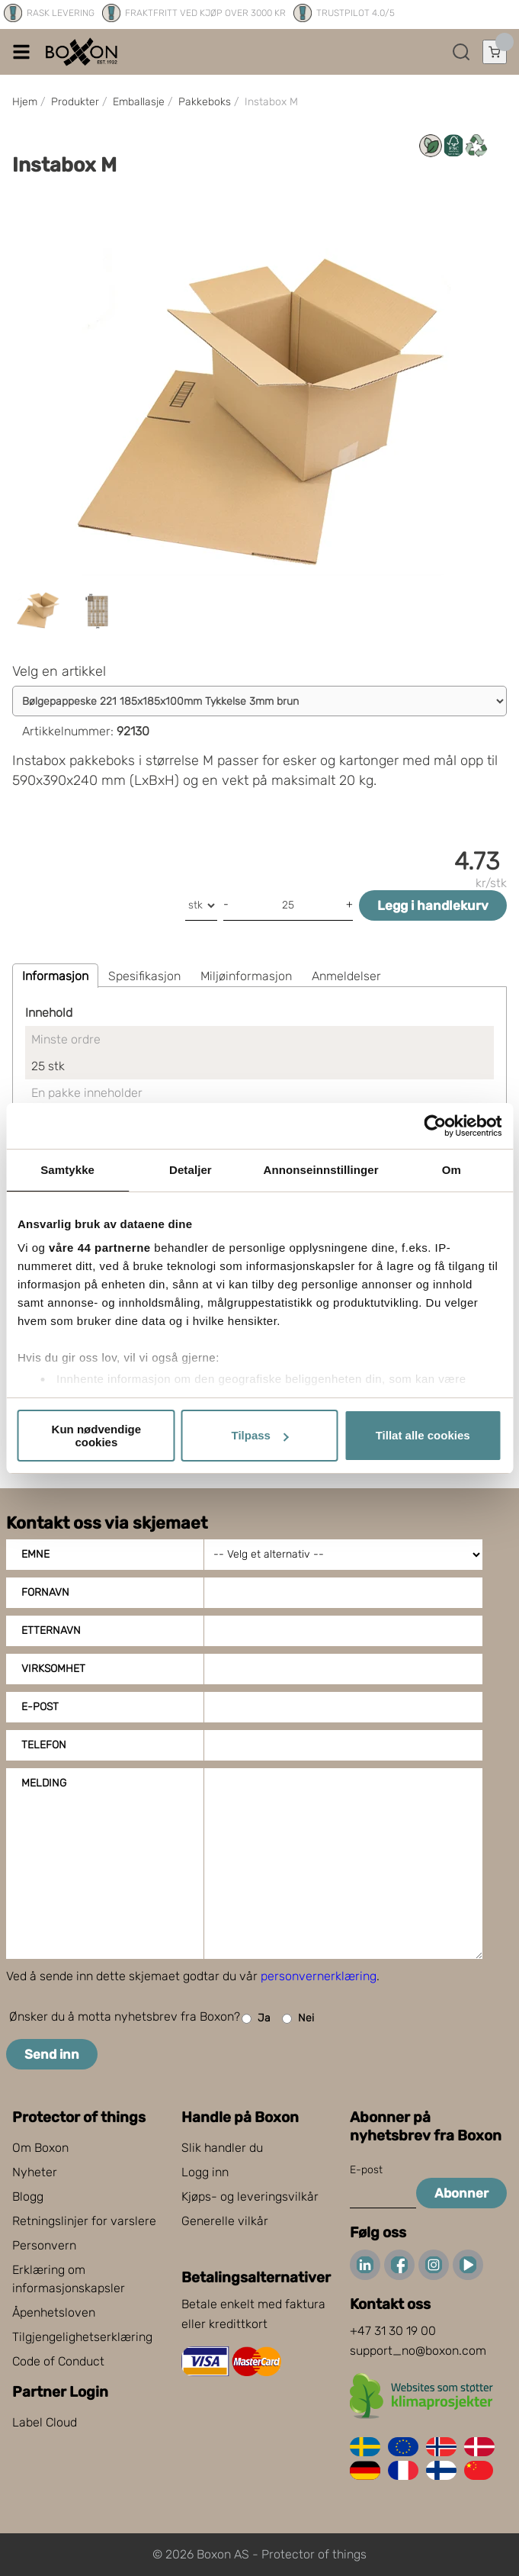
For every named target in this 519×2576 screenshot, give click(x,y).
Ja (256, 2018)
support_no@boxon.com (418, 2350)
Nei (298, 2018)
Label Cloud (44, 2422)
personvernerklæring (318, 1976)
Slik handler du (222, 2147)
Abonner (461, 2193)
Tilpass (260, 1435)
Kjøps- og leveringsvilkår (250, 2196)
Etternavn (51, 1630)
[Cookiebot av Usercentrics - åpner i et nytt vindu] (434, 1125)
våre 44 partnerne (100, 1247)
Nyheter (34, 2172)
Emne (35, 1554)
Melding (43, 1783)
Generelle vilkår (224, 2221)
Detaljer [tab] (190, 1169)
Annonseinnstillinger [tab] (321, 1169)
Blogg (27, 2196)
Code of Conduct (58, 2361)
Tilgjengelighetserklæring (82, 2337)
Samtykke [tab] (67, 1169)
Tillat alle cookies (423, 1435)
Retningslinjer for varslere (84, 2221)
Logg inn (205, 2172)
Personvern (44, 2245)
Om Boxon (40, 2147)
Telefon (43, 1744)
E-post (40, 1706)
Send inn (51, 2054)
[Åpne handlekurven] (494, 52)
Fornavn (45, 1592)
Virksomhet (53, 1668)
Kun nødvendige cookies (97, 1436)
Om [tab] (451, 1169)
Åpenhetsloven (53, 2312)
